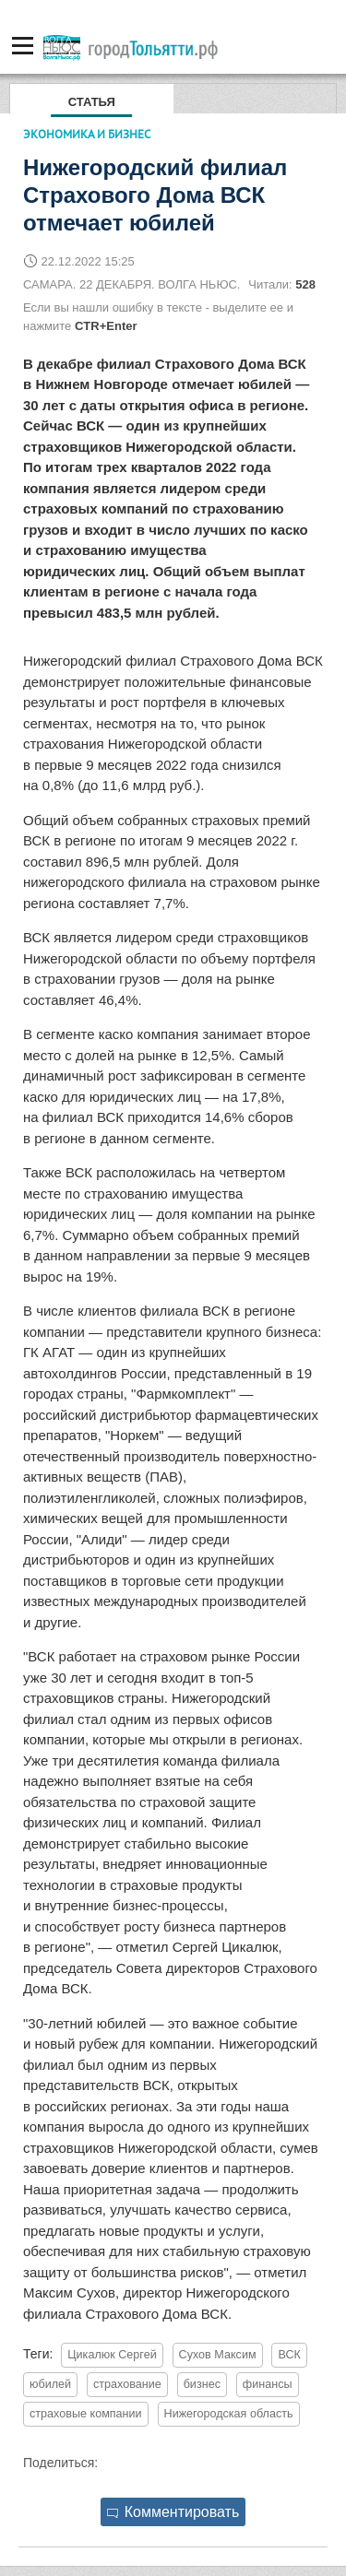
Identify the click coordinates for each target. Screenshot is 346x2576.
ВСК (289, 2354)
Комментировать (173, 2512)
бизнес (202, 2384)
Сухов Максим (218, 2354)
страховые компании (86, 2413)
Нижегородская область (228, 2413)
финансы (267, 2384)
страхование (127, 2384)
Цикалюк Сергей (111, 2354)
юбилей (50, 2384)
